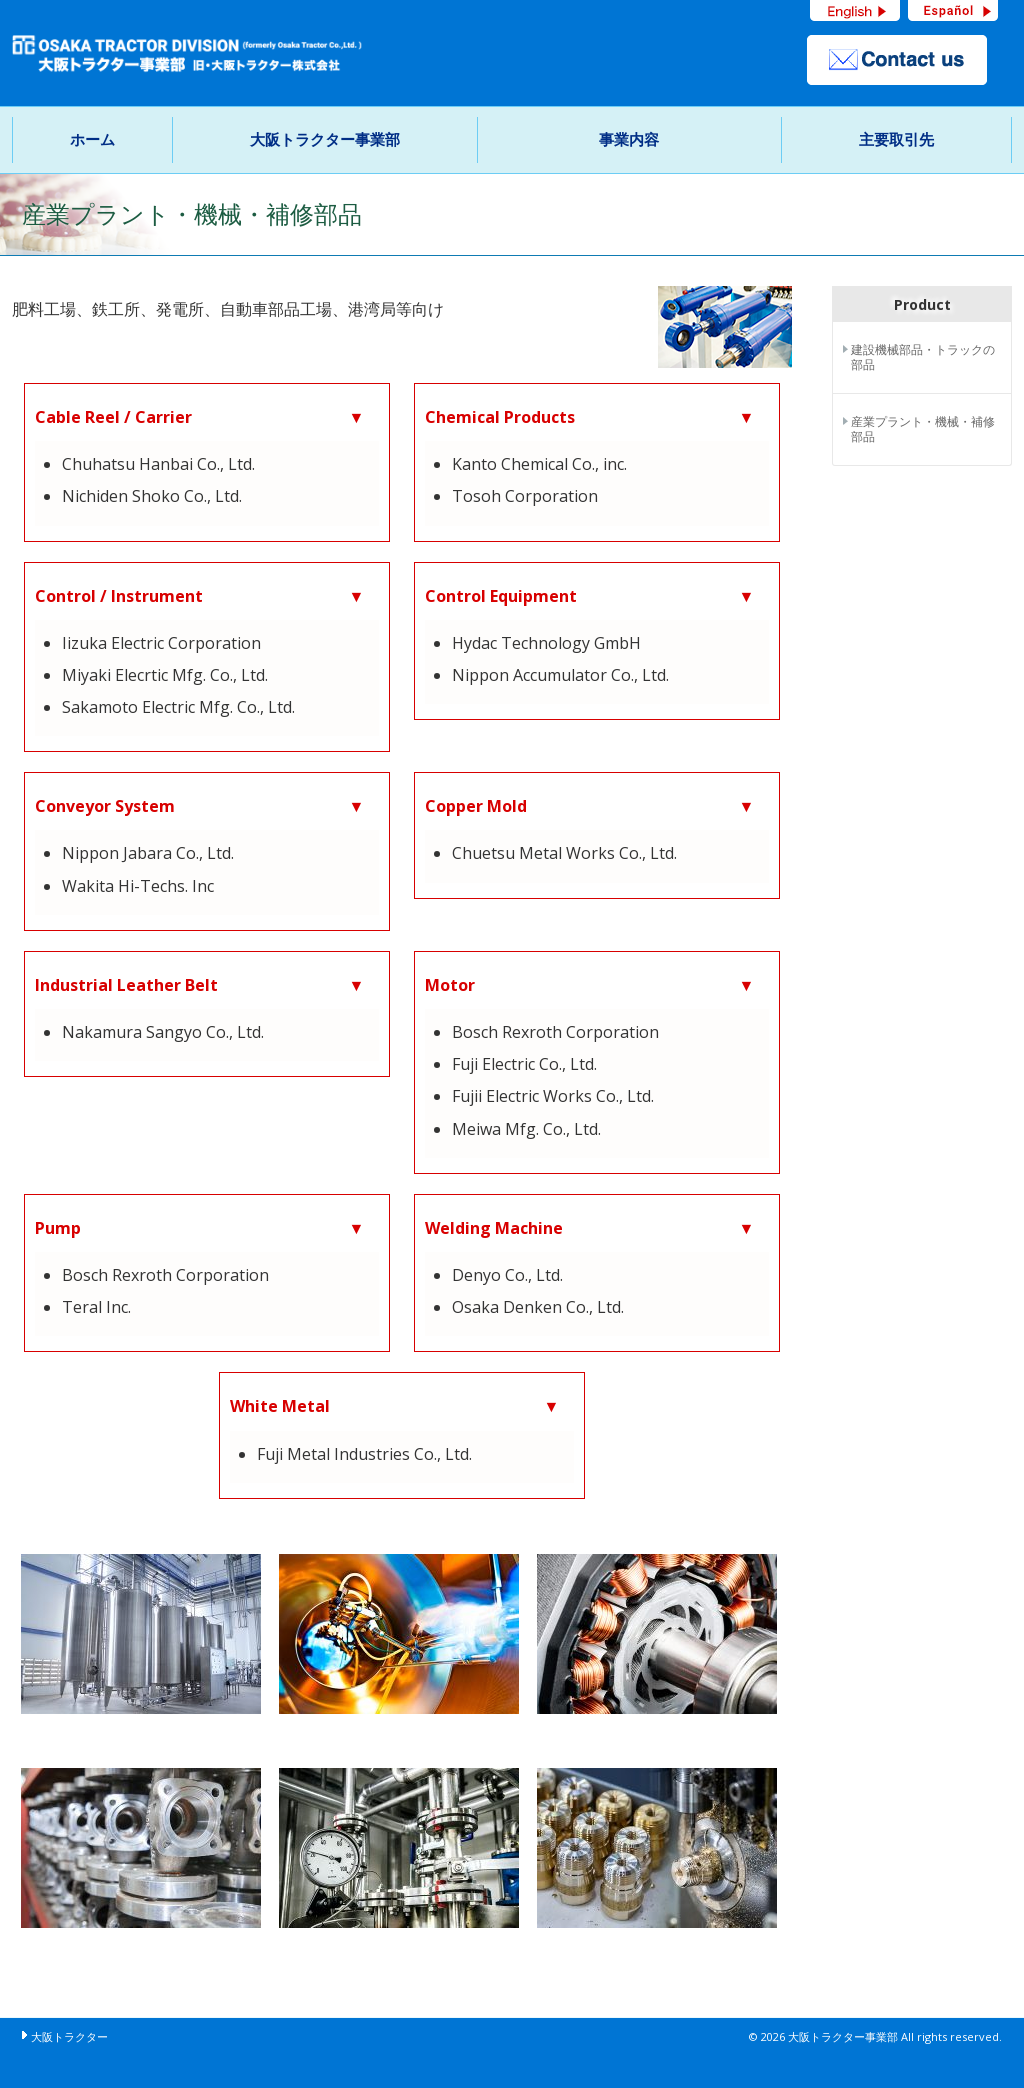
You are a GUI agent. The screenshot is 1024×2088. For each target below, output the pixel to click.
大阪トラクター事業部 (325, 139)
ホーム (92, 139)
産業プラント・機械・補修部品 (923, 429)
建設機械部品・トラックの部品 (923, 357)
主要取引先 (896, 139)
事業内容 (629, 139)
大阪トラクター (69, 2036)
